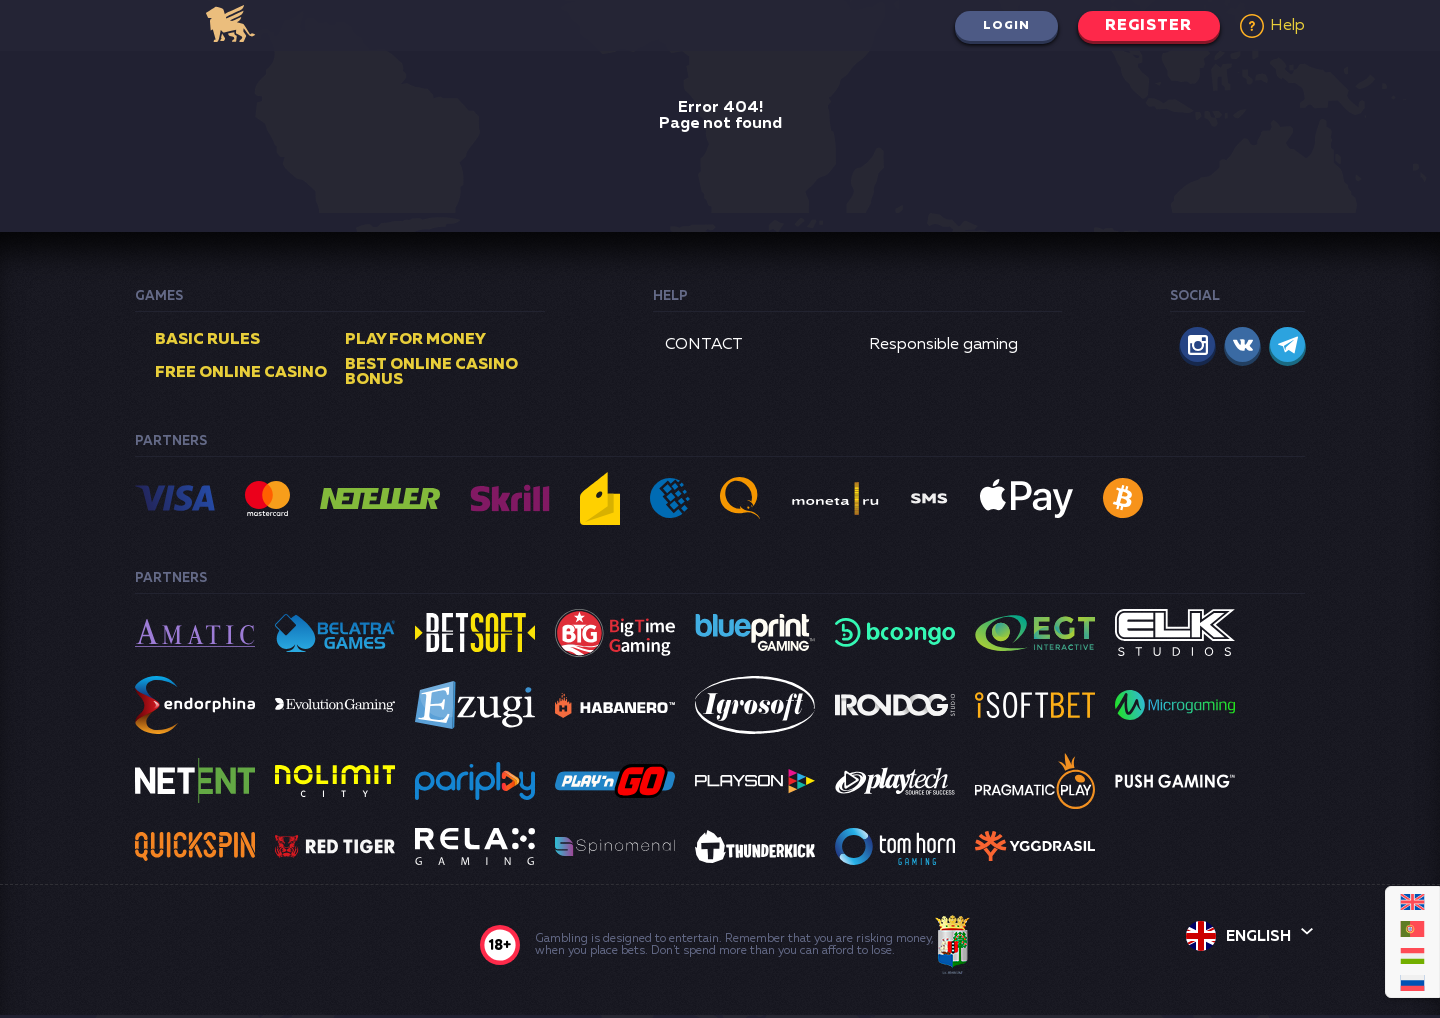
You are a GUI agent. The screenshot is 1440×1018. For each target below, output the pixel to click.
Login (999, 26)
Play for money (415, 340)
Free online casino (241, 374)
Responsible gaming (943, 345)
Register (1146, 26)
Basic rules (207, 340)
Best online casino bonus (431, 374)
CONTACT (704, 345)
